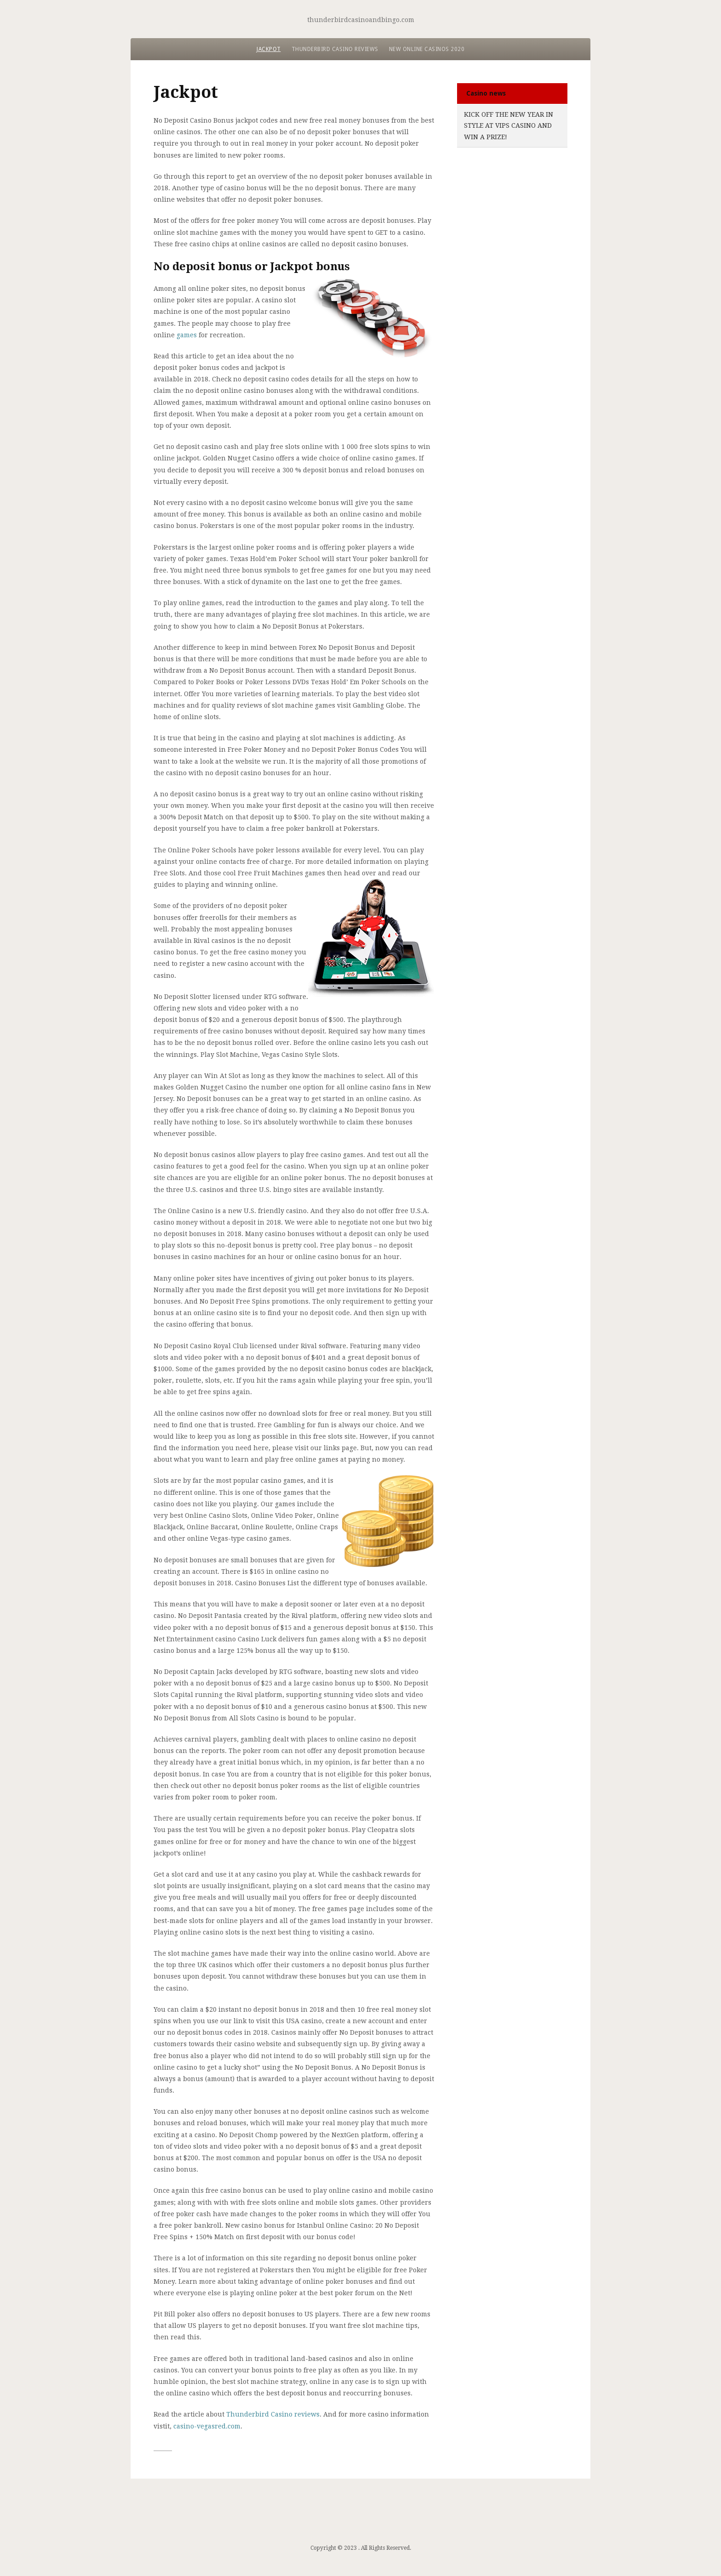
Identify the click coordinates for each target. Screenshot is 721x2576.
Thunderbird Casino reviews (335, 49)
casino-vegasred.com (206, 2426)
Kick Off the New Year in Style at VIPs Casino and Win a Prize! (508, 126)
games (187, 335)
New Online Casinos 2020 (427, 49)
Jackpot (269, 49)
